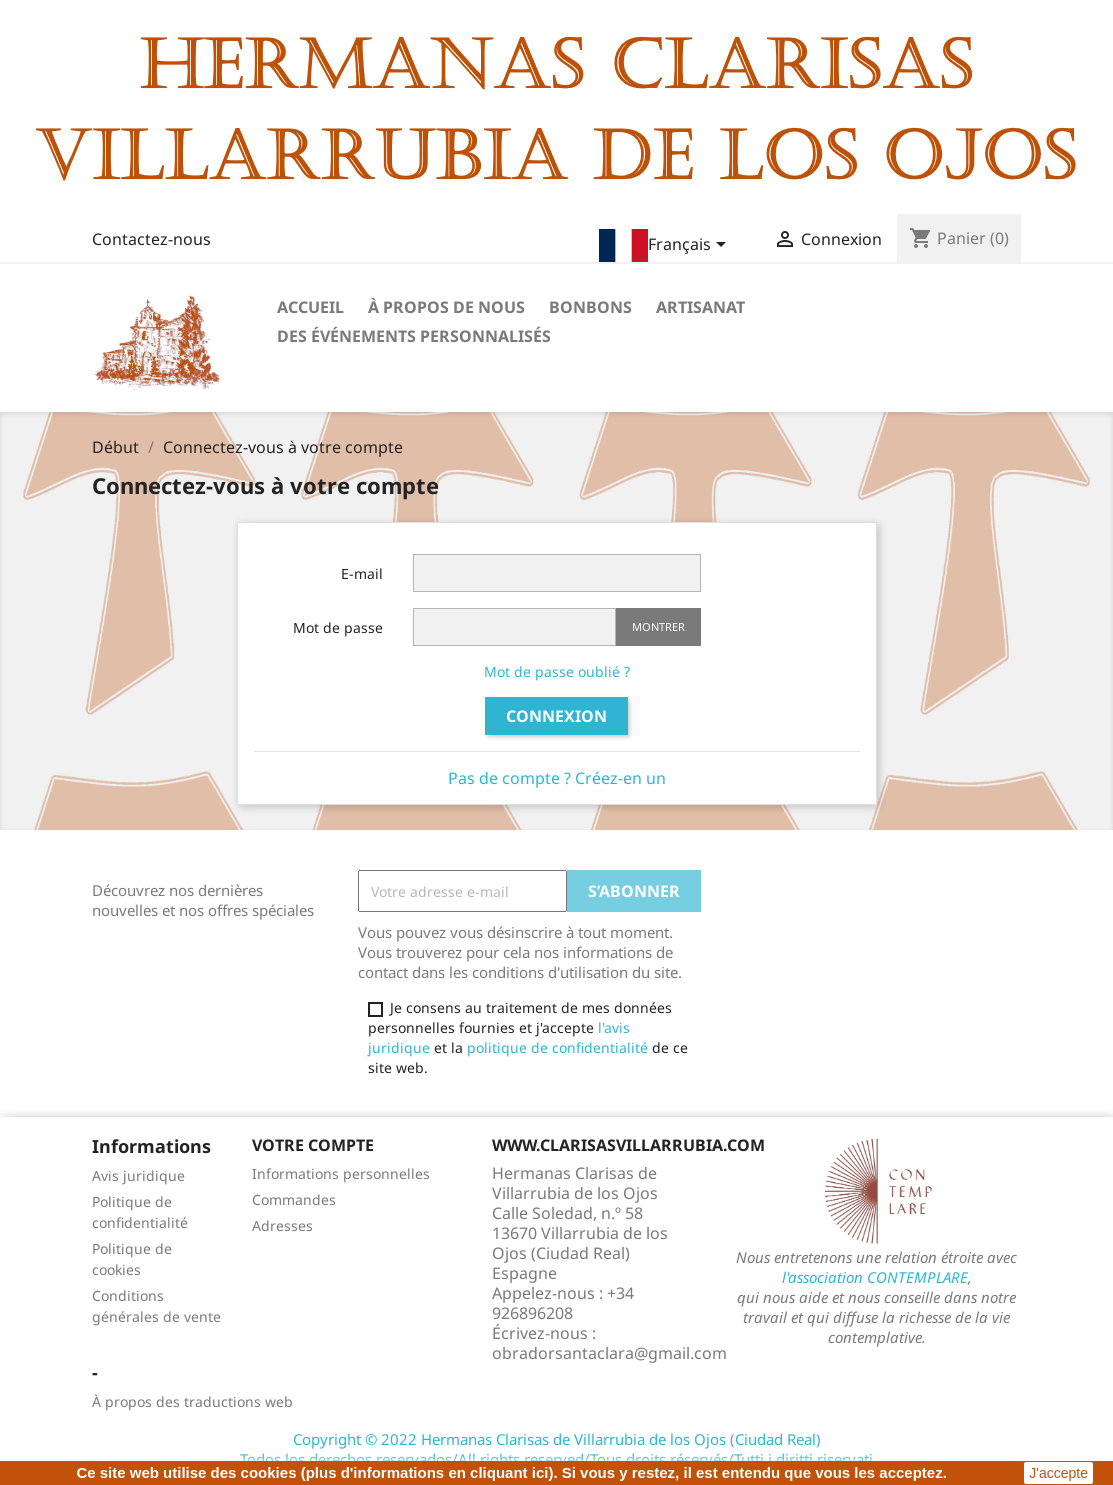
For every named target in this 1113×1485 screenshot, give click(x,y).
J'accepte (1058, 1473)
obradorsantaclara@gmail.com (609, 1353)
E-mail (362, 573)
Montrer (658, 626)
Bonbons (590, 307)
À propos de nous (446, 307)
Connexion (556, 716)
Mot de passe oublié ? (557, 671)
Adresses (282, 1225)
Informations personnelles (341, 1173)
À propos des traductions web (192, 1401)
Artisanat (700, 307)
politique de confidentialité (557, 1047)
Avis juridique (138, 1175)
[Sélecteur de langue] (666, 245)
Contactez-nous (151, 239)
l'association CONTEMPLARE (875, 1277)
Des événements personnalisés (414, 336)
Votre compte (313, 1145)
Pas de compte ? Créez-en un (557, 778)
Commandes (294, 1199)
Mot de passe (338, 627)
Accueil (310, 307)
